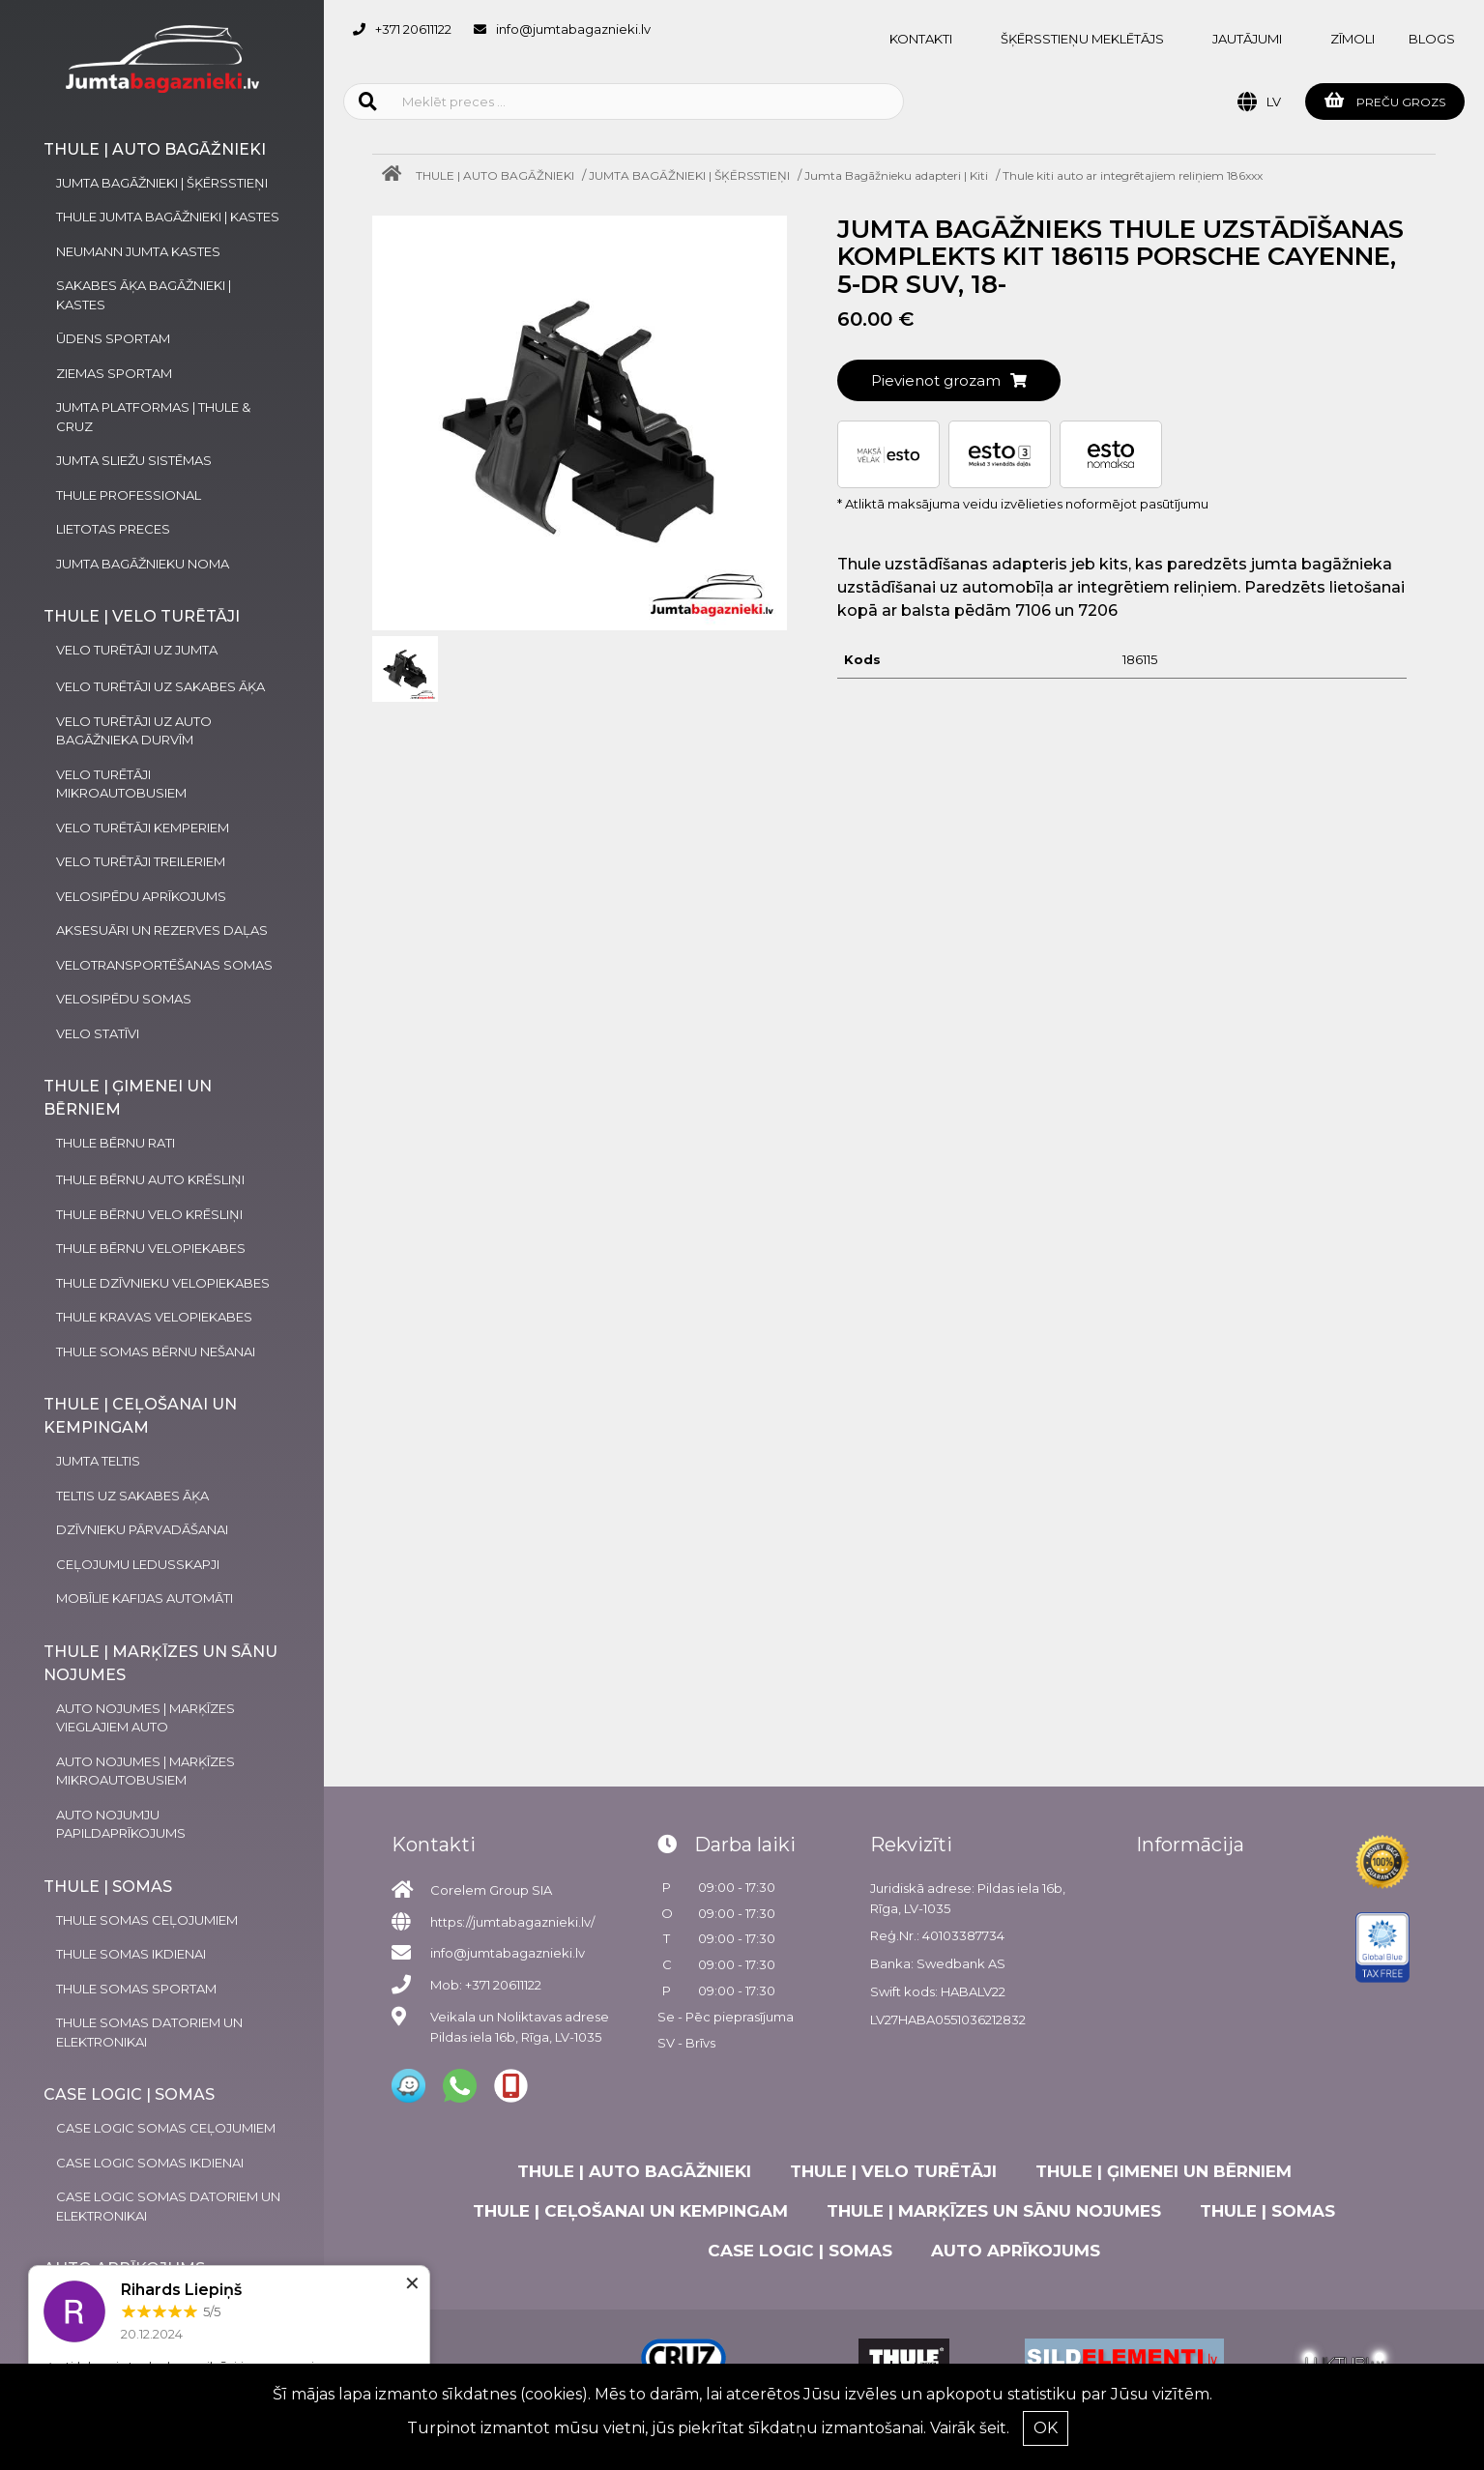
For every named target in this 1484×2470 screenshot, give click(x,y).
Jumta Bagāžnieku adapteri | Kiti (896, 175)
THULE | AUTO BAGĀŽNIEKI (495, 175)
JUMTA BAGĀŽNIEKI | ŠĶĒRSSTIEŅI (689, 175)
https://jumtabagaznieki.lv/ (512, 1922)
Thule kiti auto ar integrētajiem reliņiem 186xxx (1133, 175)
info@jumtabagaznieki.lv (573, 29)
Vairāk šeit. (969, 2428)
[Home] (396, 175)
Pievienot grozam (949, 380)
